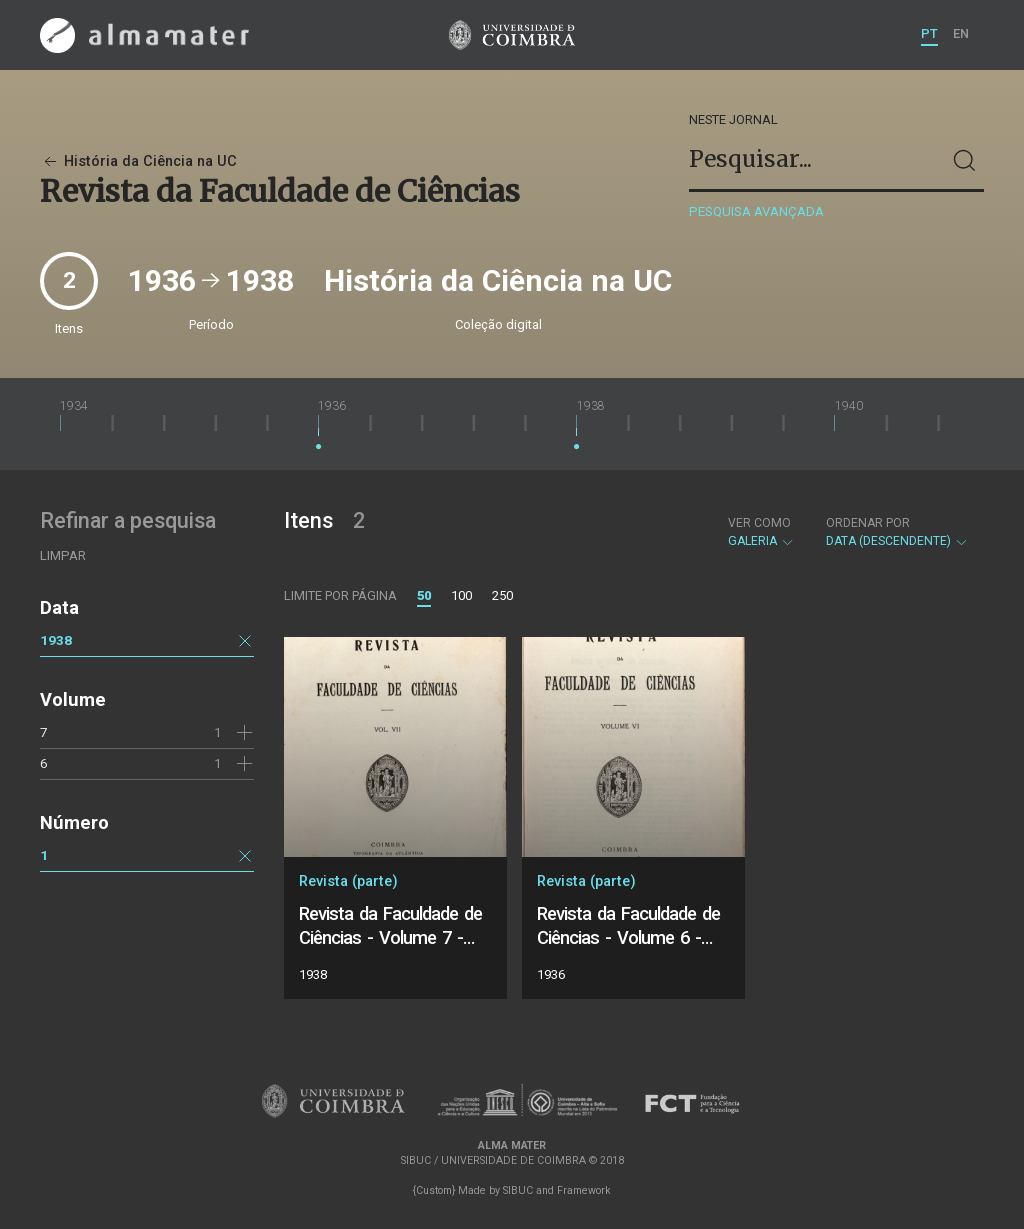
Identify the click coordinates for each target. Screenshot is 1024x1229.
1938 (56, 640)
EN (961, 33)
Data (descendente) (897, 532)
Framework (584, 1190)
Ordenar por (868, 523)
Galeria (761, 532)
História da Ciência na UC (138, 161)
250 (502, 595)
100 (461, 595)
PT (929, 33)
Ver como (759, 523)
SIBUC (518, 1190)
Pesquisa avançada (756, 211)
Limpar (63, 555)
